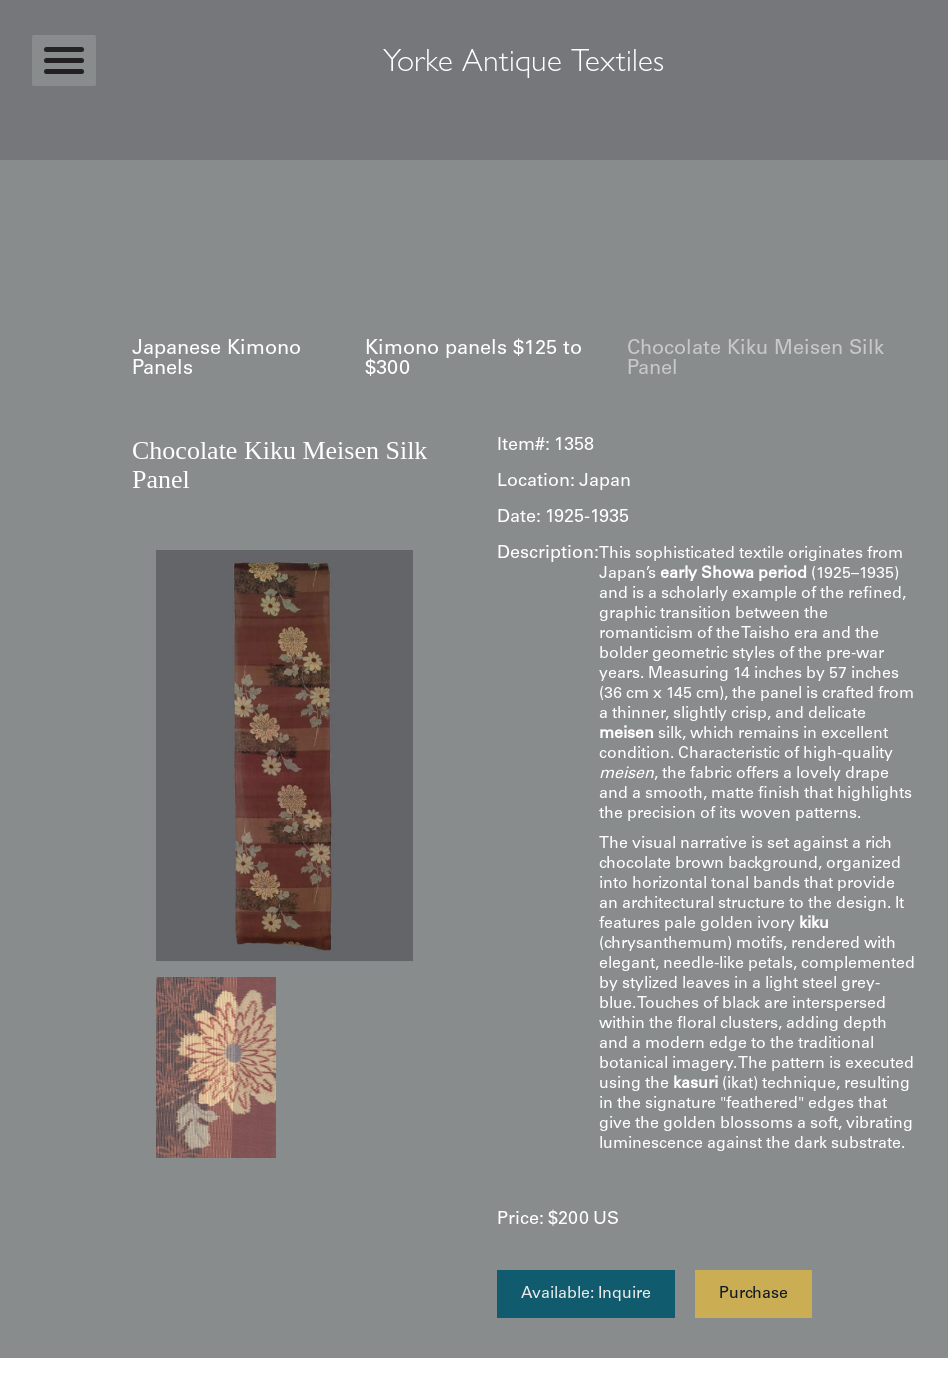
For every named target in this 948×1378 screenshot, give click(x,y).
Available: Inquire (586, 1294)
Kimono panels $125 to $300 (473, 360)
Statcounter (39, 1368)
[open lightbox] (284, 755)
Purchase (753, 1294)
